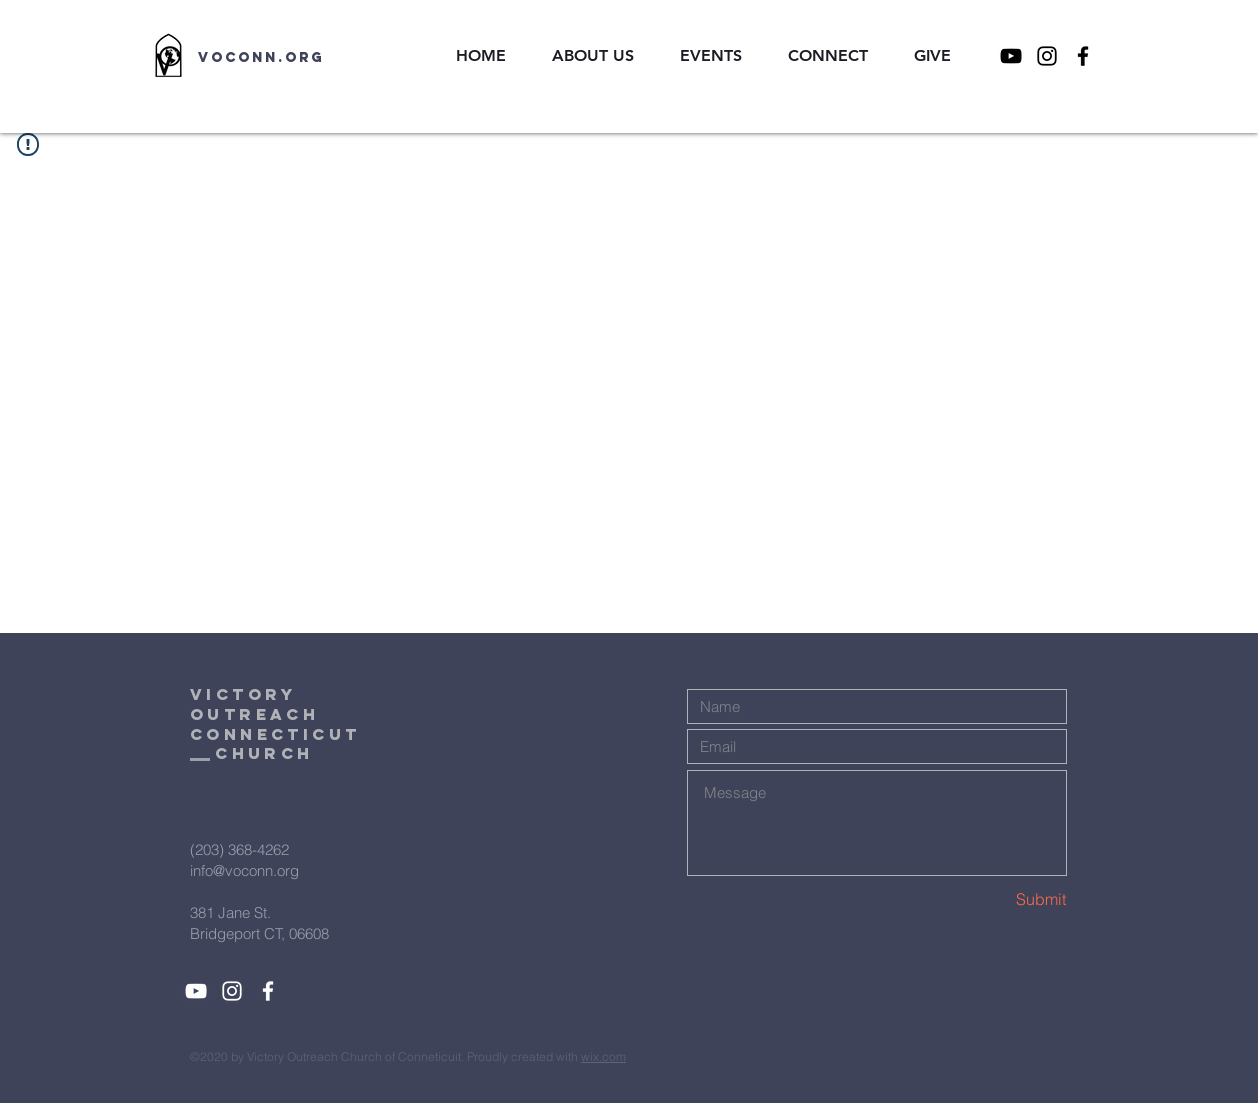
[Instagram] (1047, 56)
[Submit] (995, 899)
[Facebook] (1083, 56)
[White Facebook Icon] (268, 991)
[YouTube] (1011, 56)
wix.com (603, 1056)
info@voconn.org (244, 870)
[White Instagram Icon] (232, 991)
